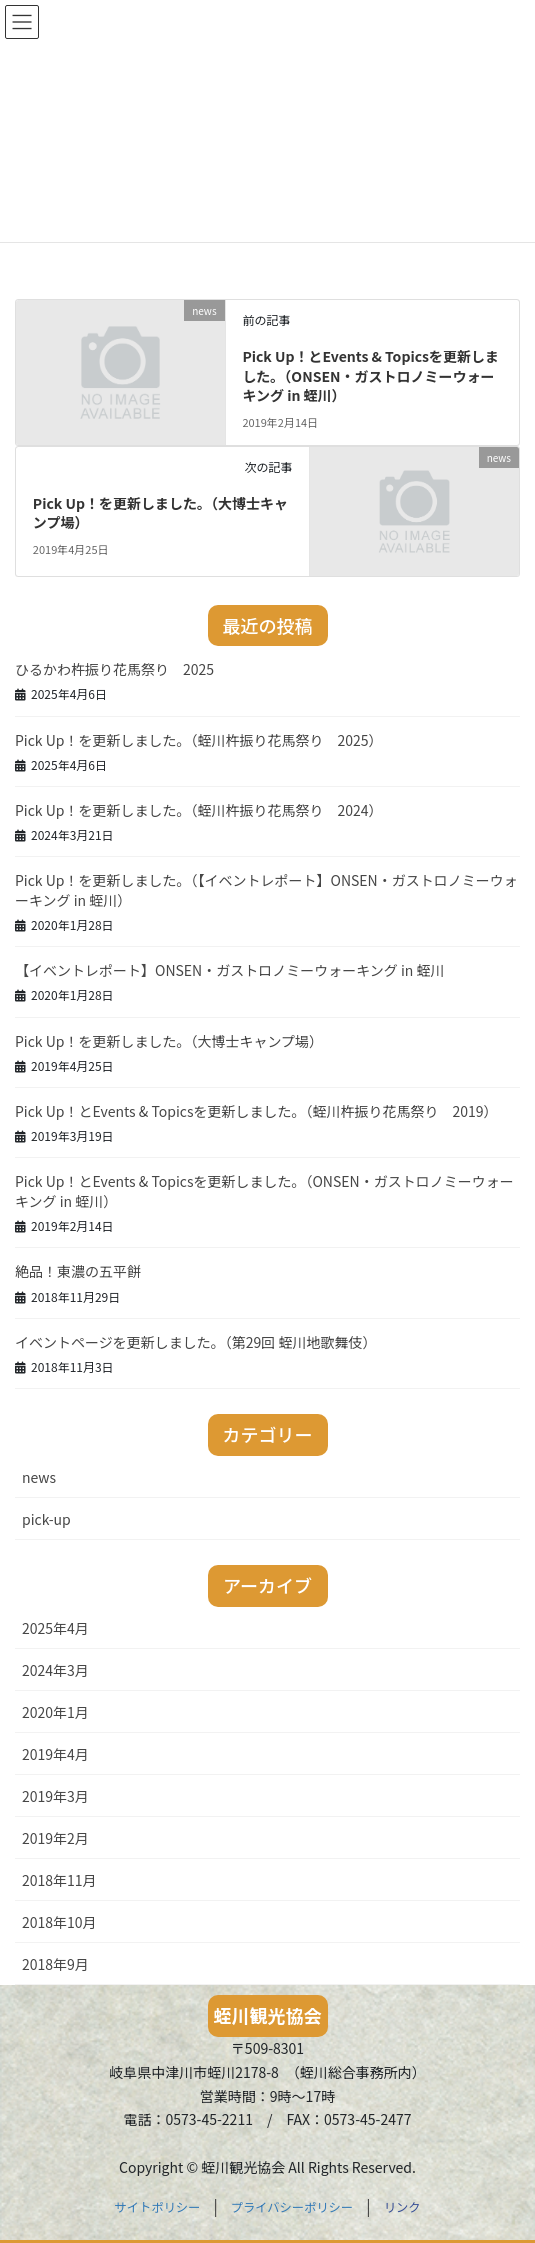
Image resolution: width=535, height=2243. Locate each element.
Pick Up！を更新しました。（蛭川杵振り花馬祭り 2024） (199, 810)
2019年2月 (55, 1838)
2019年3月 (55, 1796)
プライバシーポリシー (292, 2207)
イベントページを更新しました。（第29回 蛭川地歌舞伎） (195, 1342)
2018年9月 (55, 1964)
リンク (402, 2207)
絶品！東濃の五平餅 (78, 1271)
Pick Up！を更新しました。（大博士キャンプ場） (160, 513)
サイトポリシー (158, 2207)
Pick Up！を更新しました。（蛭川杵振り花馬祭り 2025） (199, 740)
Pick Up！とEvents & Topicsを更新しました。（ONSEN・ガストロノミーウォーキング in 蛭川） (370, 375)
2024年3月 (55, 1670)
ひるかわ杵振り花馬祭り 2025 (114, 669)
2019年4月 (55, 1754)
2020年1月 (55, 1712)
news (39, 1477)
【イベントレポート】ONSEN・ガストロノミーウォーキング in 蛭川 (229, 970)
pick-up (46, 1519)
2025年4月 (55, 1628)
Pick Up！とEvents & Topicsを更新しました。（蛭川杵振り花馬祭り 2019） (256, 1111)
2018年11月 (59, 1880)
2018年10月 (59, 1922)
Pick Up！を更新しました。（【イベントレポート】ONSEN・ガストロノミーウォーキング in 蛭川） (266, 890)
